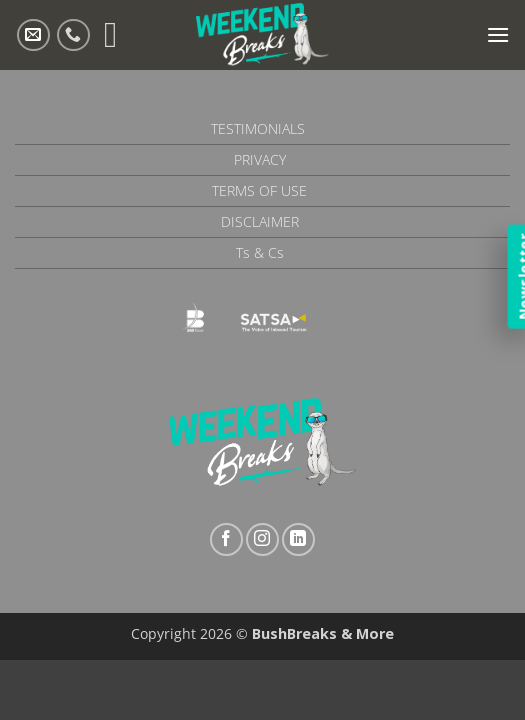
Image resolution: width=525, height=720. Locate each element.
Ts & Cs (260, 252)
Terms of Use (259, 190)
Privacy (260, 159)
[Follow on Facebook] (226, 539)
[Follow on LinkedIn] (298, 539)
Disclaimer (260, 221)
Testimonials (258, 128)
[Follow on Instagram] (262, 539)
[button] (498, 34)
